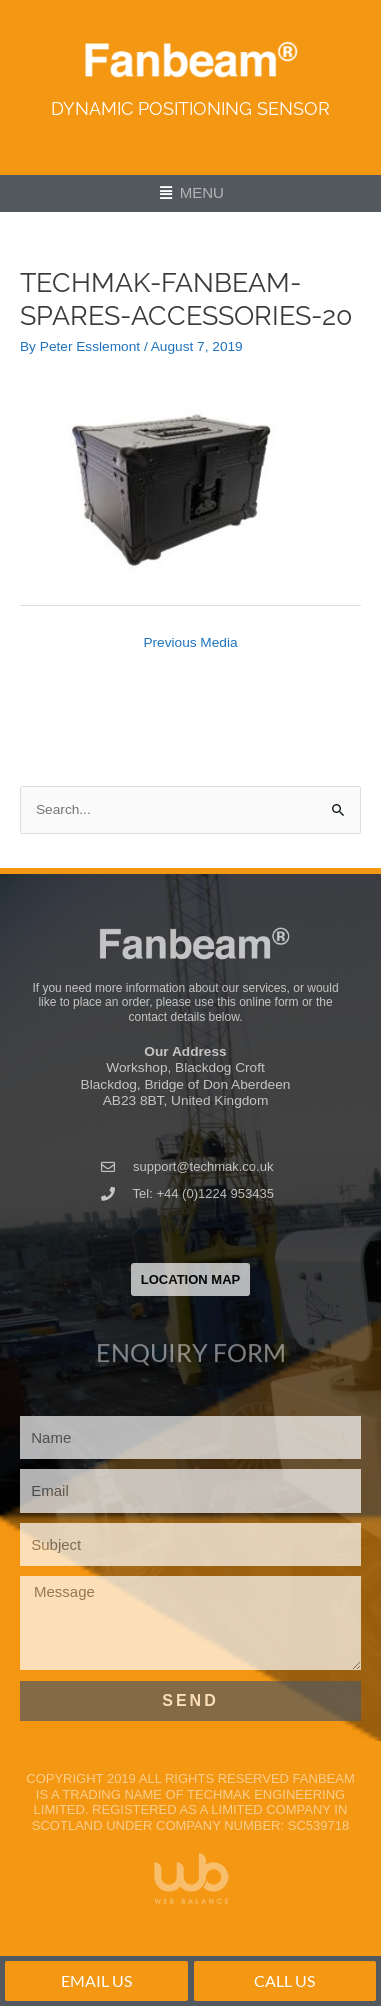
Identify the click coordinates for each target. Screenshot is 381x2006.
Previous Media (190, 642)
